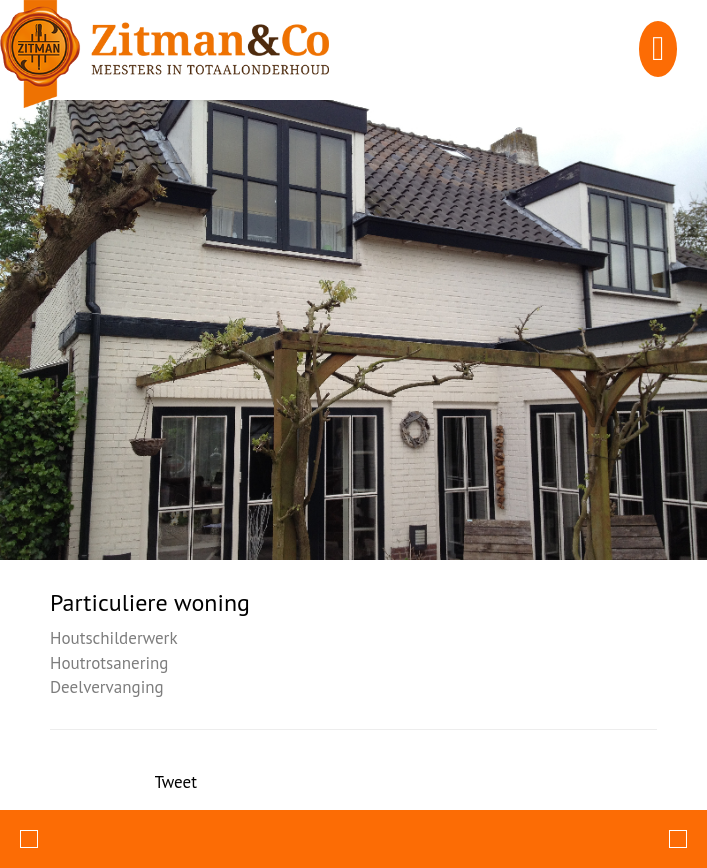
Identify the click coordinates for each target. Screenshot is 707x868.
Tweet (176, 782)
